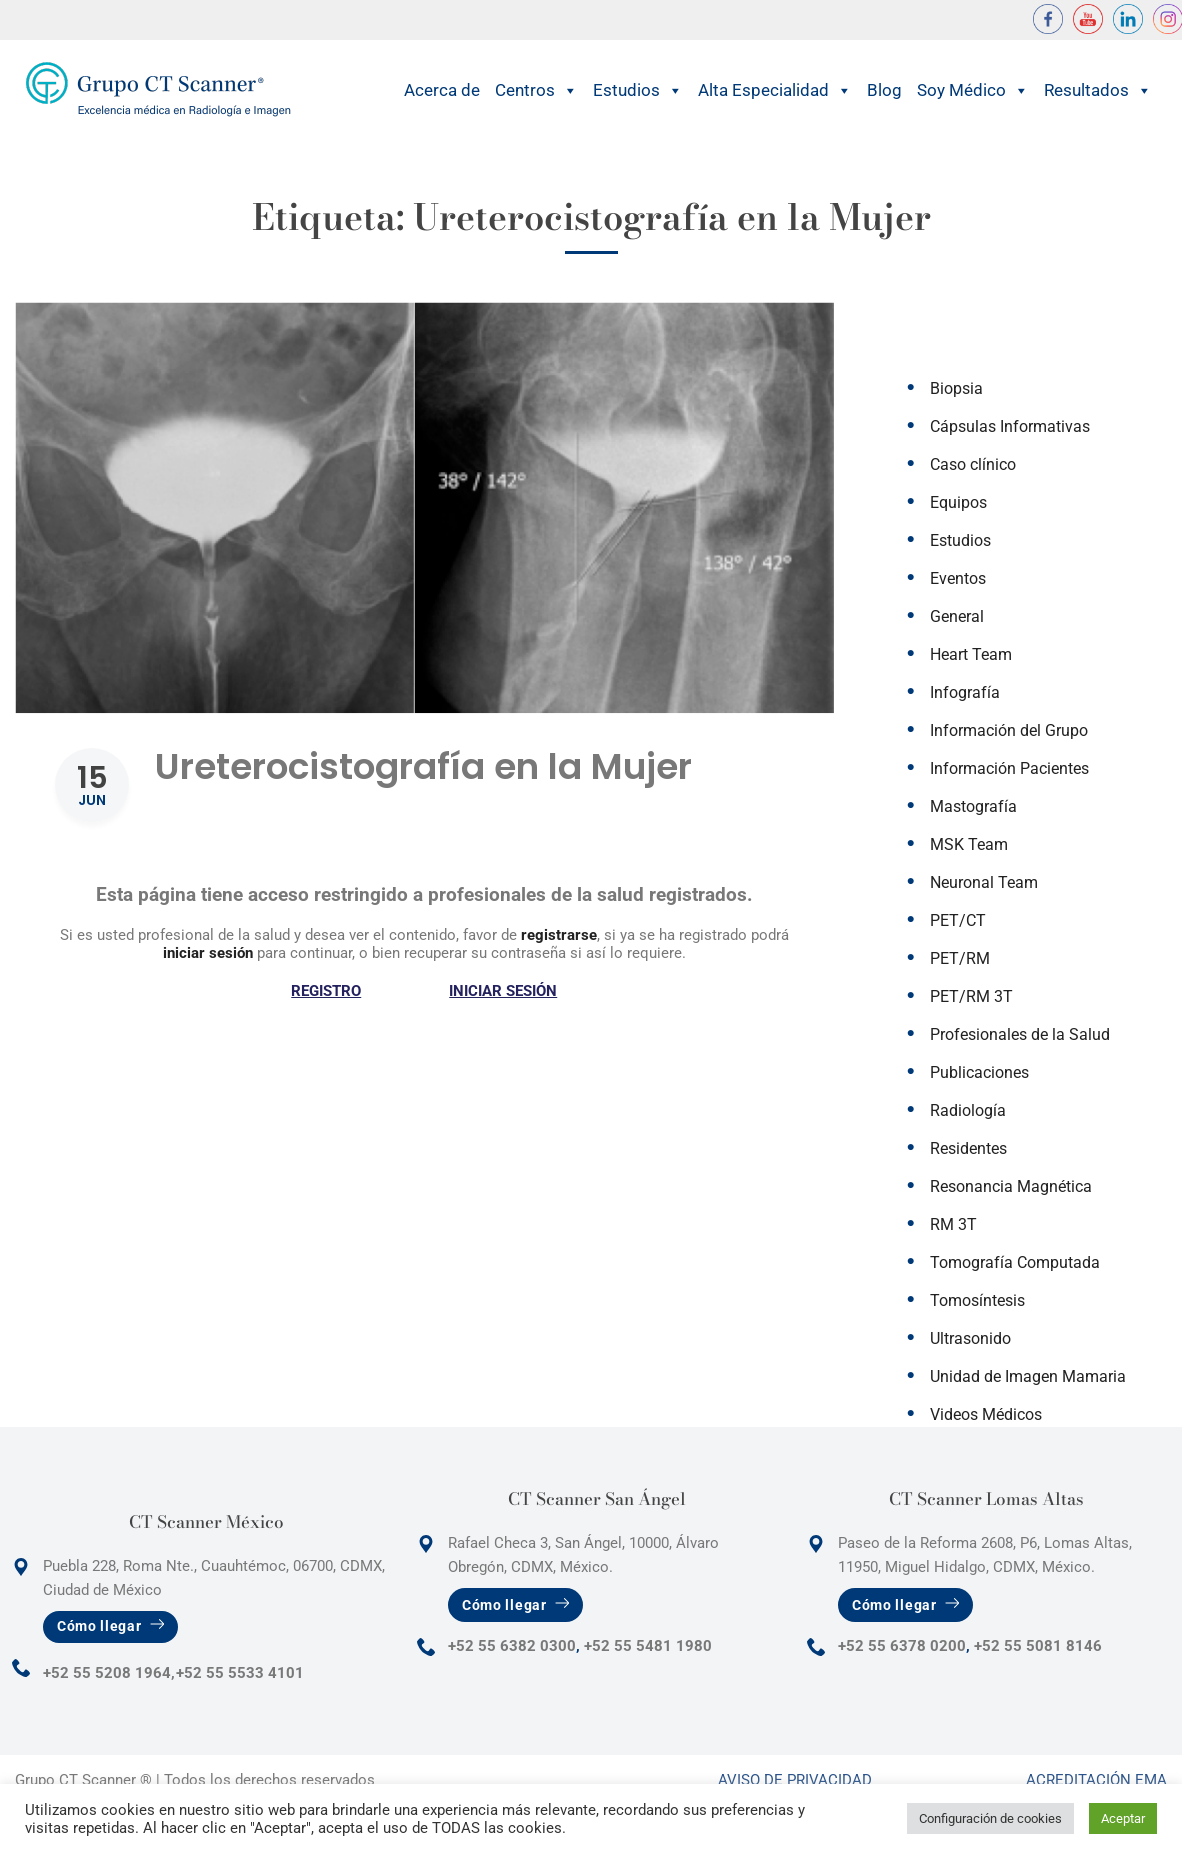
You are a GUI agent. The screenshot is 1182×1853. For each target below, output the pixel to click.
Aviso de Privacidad (795, 1780)
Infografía (965, 692)
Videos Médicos (986, 1414)
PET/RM (960, 958)
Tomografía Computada (1015, 1262)
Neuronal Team (984, 882)
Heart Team (971, 654)
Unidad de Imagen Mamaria (1028, 1376)
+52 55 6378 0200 (902, 1646)
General (957, 616)
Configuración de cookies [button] (990, 1818)
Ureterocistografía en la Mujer (423, 766)
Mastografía (973, 806)
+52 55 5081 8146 (1038, 1646)
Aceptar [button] (1123, 1818)
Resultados (1098, 90)
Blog (884, 90)
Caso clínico (973, 464)
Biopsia (956, 388)
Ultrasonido (970, 1338)
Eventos (958, 578)
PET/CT (958, 920)
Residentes (968, 1148)
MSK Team (969, 844)
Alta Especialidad (775, 90)
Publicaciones (979, 1072)
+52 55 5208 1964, (109, 1673)
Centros (536, 90)
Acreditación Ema (1096, 1780)
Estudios (638, 90)
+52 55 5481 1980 (648, 1646)
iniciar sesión (208, 953)
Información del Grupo (1009, 730)
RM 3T (953, 1224)
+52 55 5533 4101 (240, 1673)
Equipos (958, 502)
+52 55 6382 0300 (512, 1646)
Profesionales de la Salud (1020, 1034)
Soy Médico (973, 90)
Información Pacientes (1009, 768)
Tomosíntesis (977, 1300)
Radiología (968, 1110)
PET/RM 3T (971, 996)
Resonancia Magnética (1011, 1186)
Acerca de (442, 90)
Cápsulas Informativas (1010, 426)
